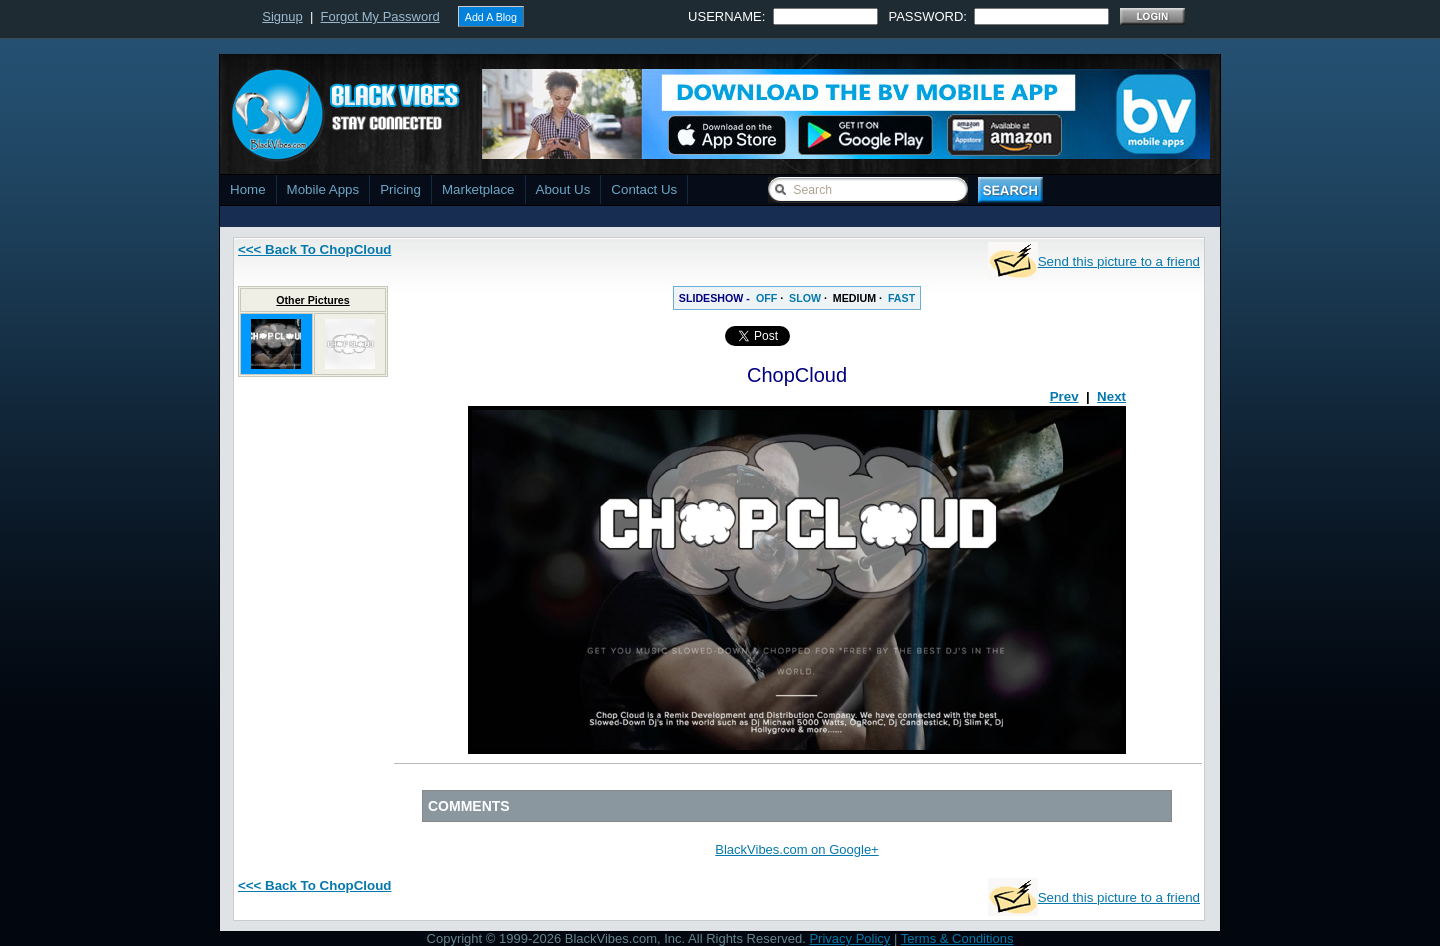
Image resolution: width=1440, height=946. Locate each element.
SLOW (805, 298)
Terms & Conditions (957, 938)
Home (248, 189)
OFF (766, 298)
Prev (1064, 396)
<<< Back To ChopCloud (314, 249)
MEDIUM (854, 298)
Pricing (400, 189)
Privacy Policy (849, 938)
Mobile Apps (323, 189)
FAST (901, 298)
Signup (282, 16)
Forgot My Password (380, 16)
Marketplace (478, 189)
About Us (563, 189)
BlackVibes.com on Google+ (796, 849)
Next (1111, 396)
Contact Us (644, 189)
